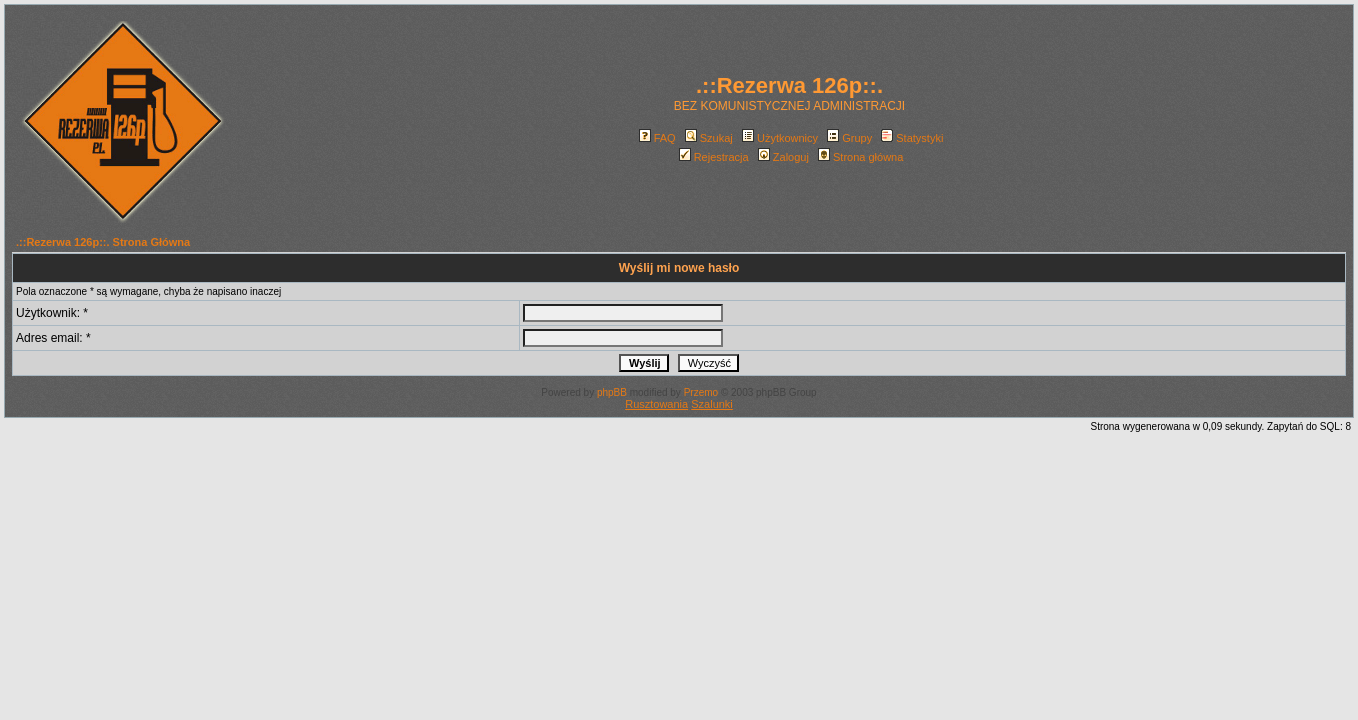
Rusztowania (656, 404)
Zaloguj (783, 157)
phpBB (612, 392)
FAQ (657, 138)
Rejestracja (714, 157)
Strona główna (860, 157)
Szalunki (712, 404)
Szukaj (709, 138)
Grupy (849, 138)
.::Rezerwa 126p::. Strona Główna (103, 242)
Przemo (701, 392)
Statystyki (912, 138)
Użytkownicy (780, 138)
